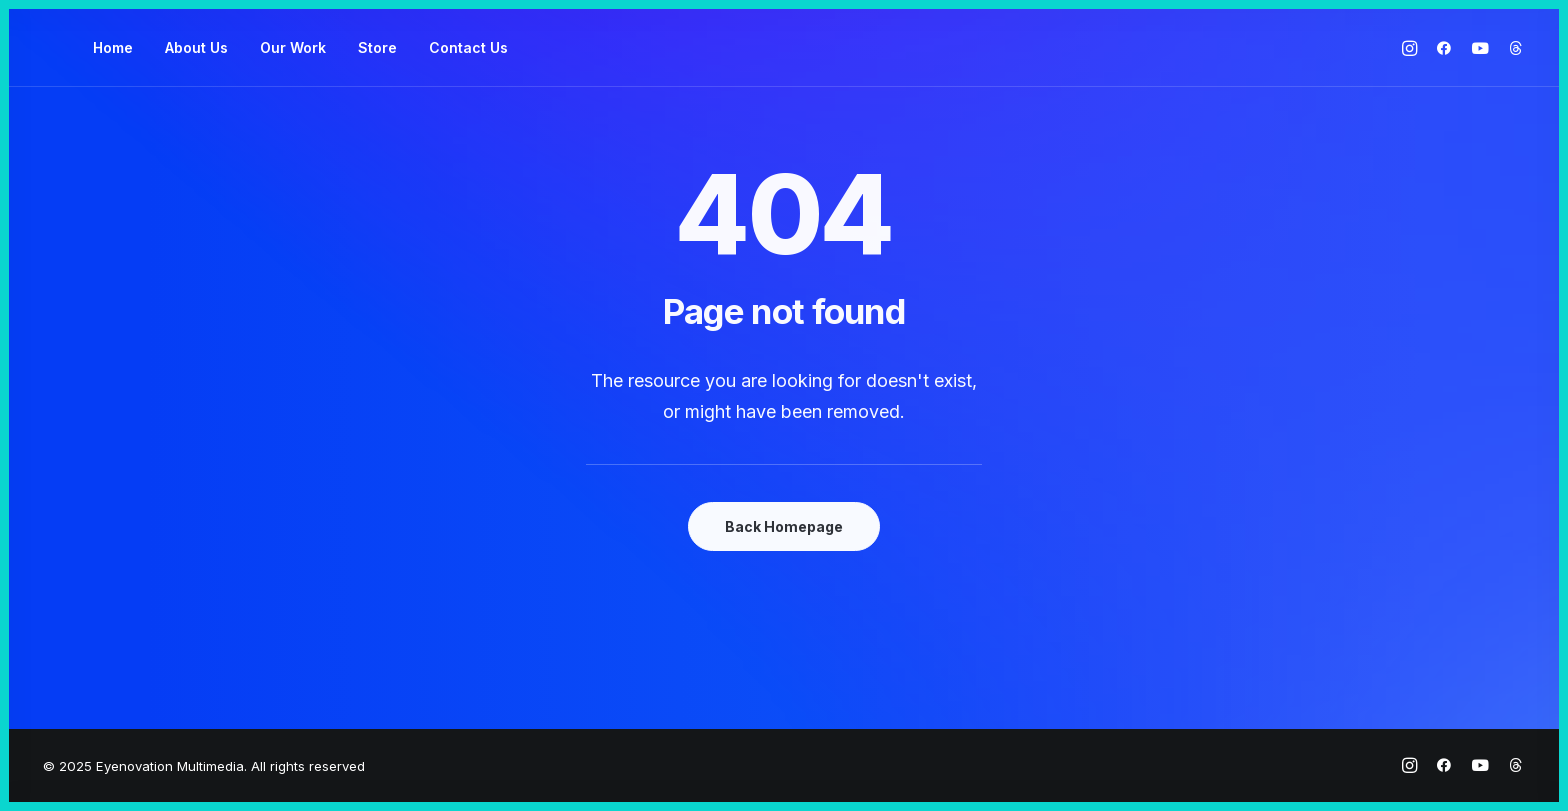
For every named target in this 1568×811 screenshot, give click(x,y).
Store (377, 47)
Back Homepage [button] (784, 526)
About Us (196, 47)
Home (113, 47)
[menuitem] (113, 48)
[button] (1412, 48)
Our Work (293, 47)
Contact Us (468, 47)
